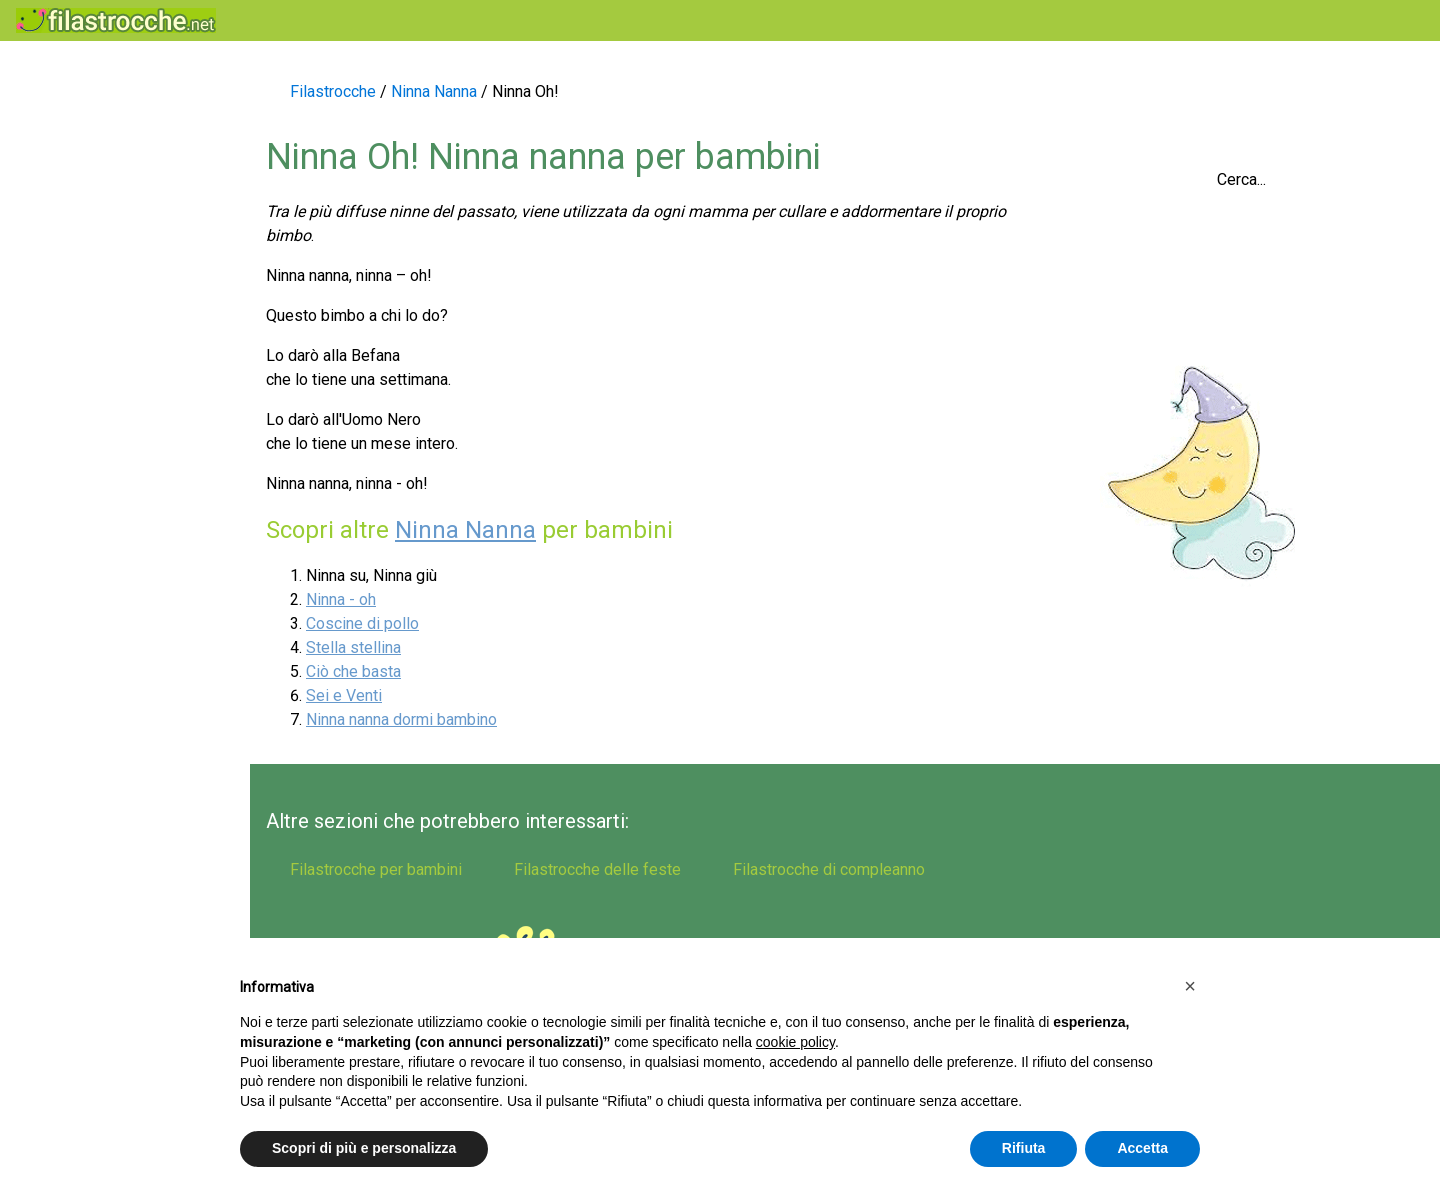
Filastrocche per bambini (113, 216)
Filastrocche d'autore (99, 501)
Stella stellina (353, 647)
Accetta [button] (1142, 1148)
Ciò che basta (353, 671)
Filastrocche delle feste (109, 302)
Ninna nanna (65, 345)
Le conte (50, 388)
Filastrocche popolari (98, 130)
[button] (1190, 986)
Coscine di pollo (362, 623)
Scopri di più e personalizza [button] (364, 1148)
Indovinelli (56, 259)
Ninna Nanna (465, 530)
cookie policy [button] (795, 1042)
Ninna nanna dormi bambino (401, 719)
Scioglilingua (66, 173)
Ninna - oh (341, 599)
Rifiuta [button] (1024, 1148)
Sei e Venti (344, 695)
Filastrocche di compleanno (74, 445)
